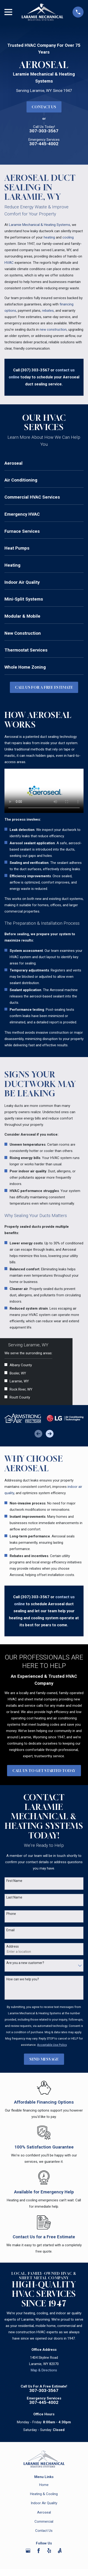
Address (12, 1946)
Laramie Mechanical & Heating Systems (39, 225)
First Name (14, 1881)
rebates (48, 310)
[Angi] (59, 2550)
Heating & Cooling (44, 2494)
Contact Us (44, 2531)
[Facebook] (38, 2550)
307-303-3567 (43, 131)
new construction (53, 329)
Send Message (44, 2059)
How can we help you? (22, 1979)
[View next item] (50, 1434)
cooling (68, 237)
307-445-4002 (43, 144)
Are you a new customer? (25, 1963)
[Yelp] (49, 2550)
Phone (11, 1914)
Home (44, 2485)
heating (49, 237)
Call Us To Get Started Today (44, 1770)
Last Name (14, 1897)
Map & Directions (44, 2370)
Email (10, 1930)
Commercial (43, 2521)
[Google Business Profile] (28, 2550)
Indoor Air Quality (44, 2503)
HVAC (9, 263)
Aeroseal (44, 2512)
